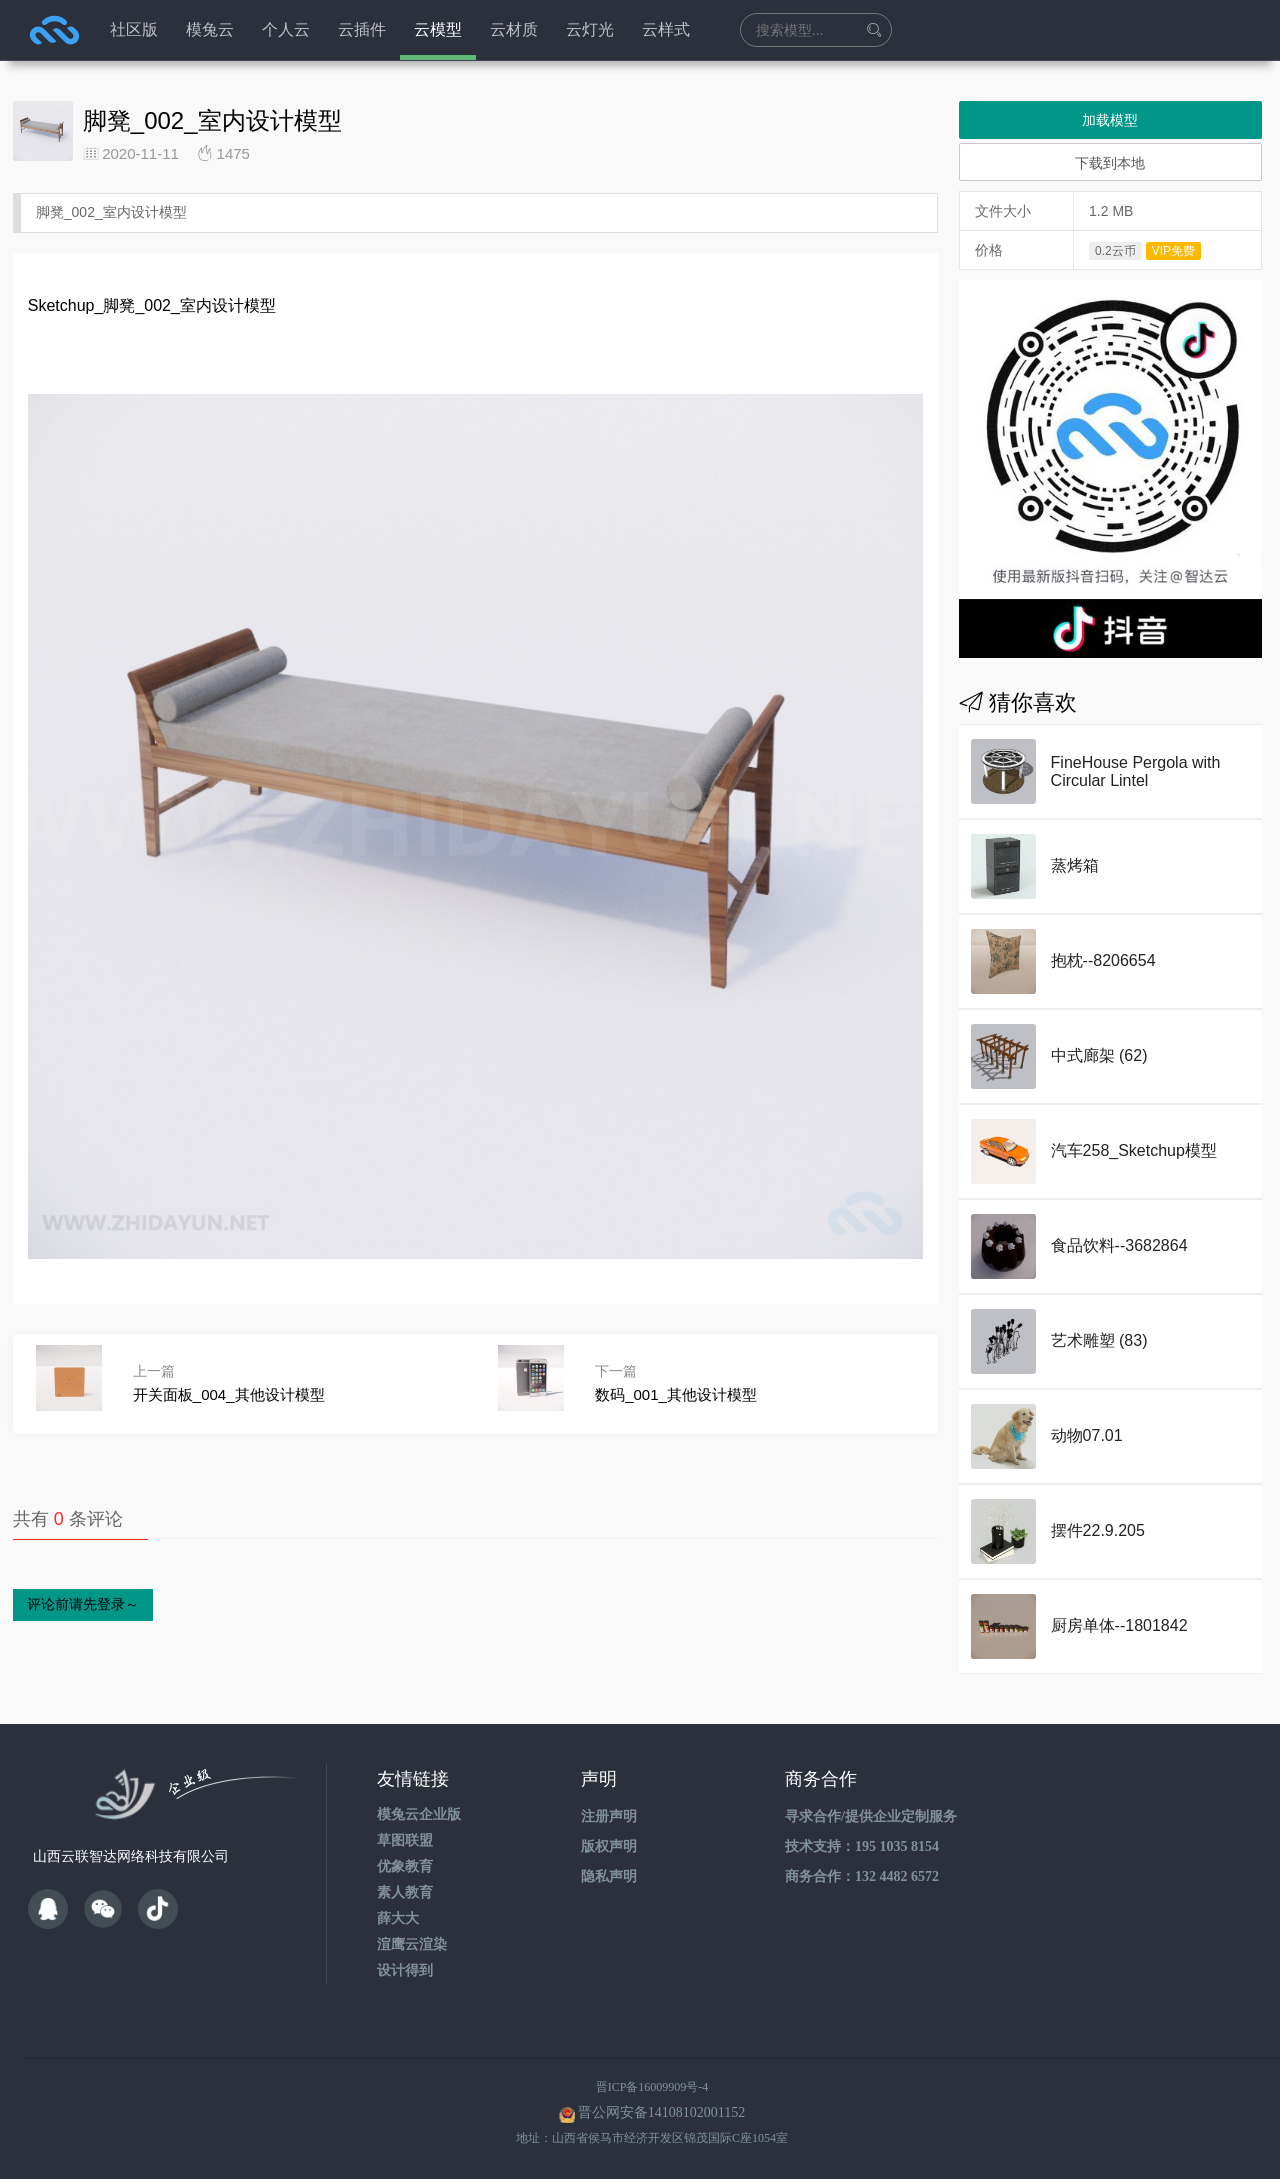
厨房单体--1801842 (1119, 1625)
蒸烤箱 (1075, 865)
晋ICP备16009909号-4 (652, 2087)
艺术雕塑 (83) (1099, 1340)
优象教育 (405, 1866)
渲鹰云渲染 (412, 1944)
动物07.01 (1087, 1435)
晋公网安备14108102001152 (661, 2112)
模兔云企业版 (419, 1814)
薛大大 (398, 1918)
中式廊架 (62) (1099, 1055)
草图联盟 (405, 1840)
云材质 (514, 29)
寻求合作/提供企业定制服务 (871, 1816)
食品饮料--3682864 (1119, 1245)
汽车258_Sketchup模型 (1134, 1150)
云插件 (362, 29)
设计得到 (405, 1970)
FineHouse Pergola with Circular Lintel (1136, 771)
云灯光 (590, 29)
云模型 (438, 29)
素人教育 (405, 1892)
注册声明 (609, 1816)
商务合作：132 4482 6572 (862, 1876)
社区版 (134, 29)
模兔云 (210, 29)
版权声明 (609, 1846)
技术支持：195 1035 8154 (862, 1846)
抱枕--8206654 (1103, 960)
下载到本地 (1110, 163)
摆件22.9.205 (1098, 1530)
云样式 (666, 29)
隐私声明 (609, 1876)
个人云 (286, 29)
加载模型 (1110, 120)
